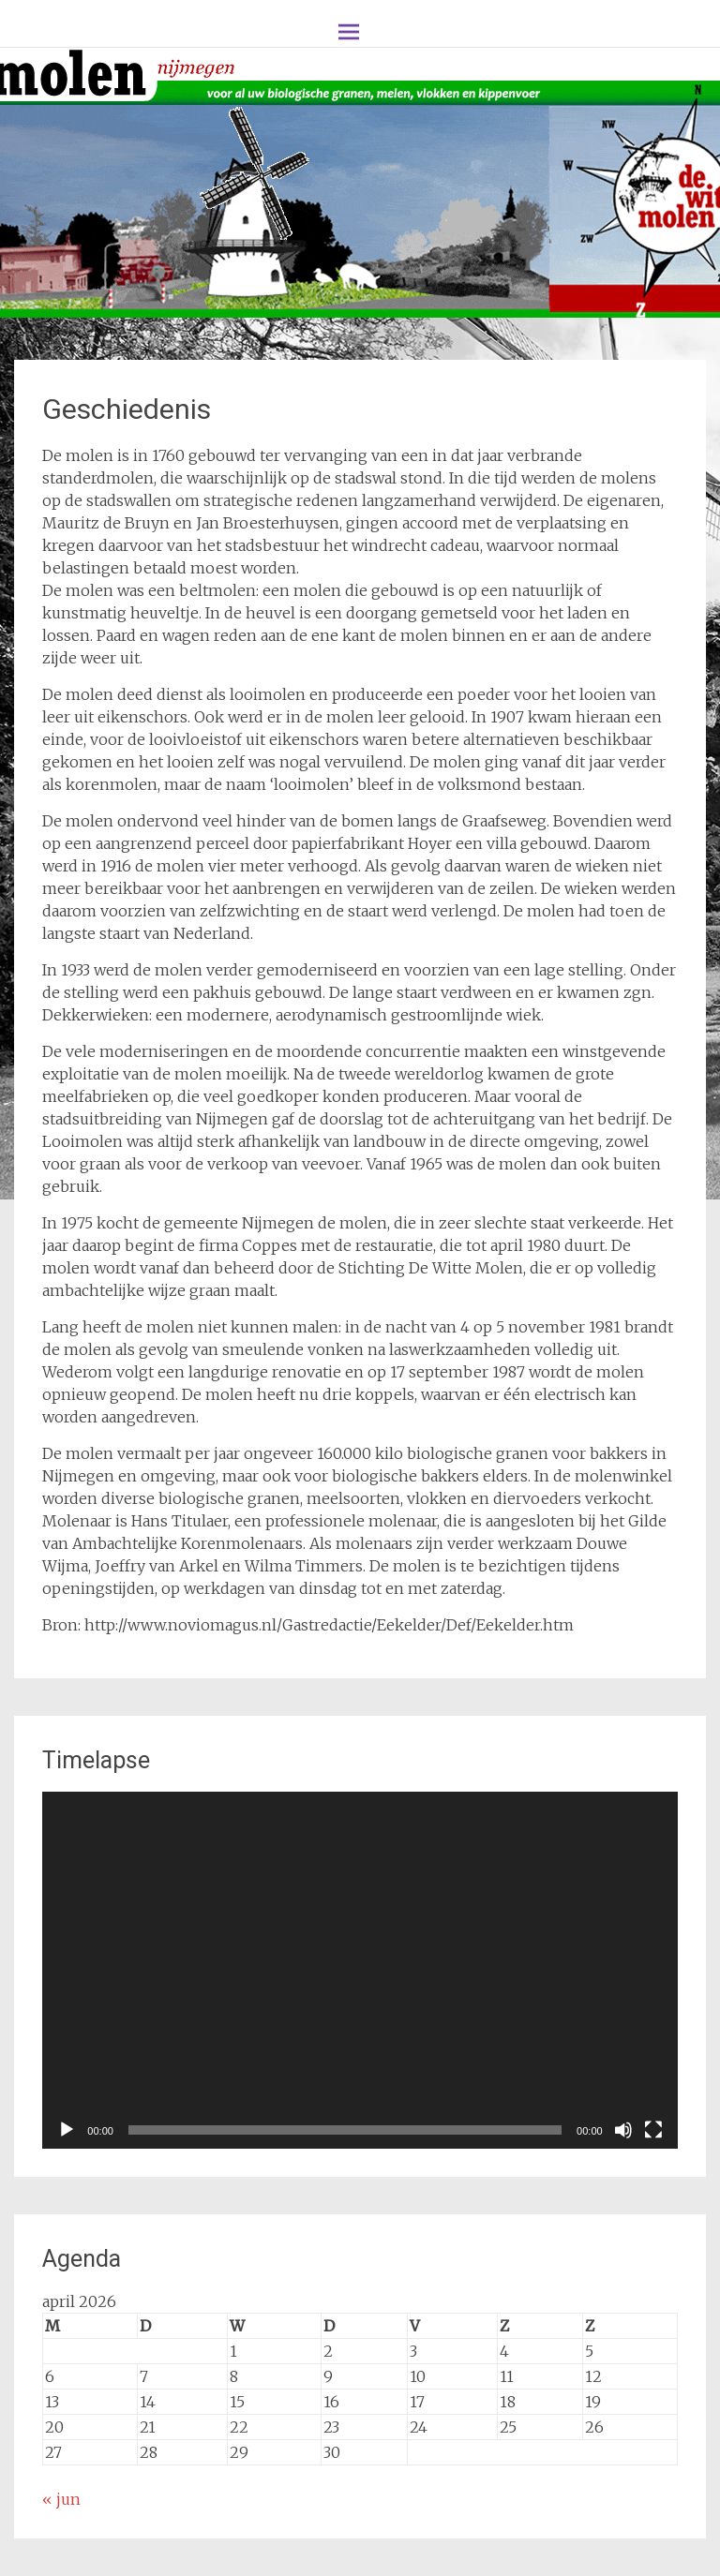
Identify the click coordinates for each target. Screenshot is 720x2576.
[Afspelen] (66, 2130)
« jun (61, 2499)
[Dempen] (623, 2130)
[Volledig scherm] (653, 2130)
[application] (359, 1970)
